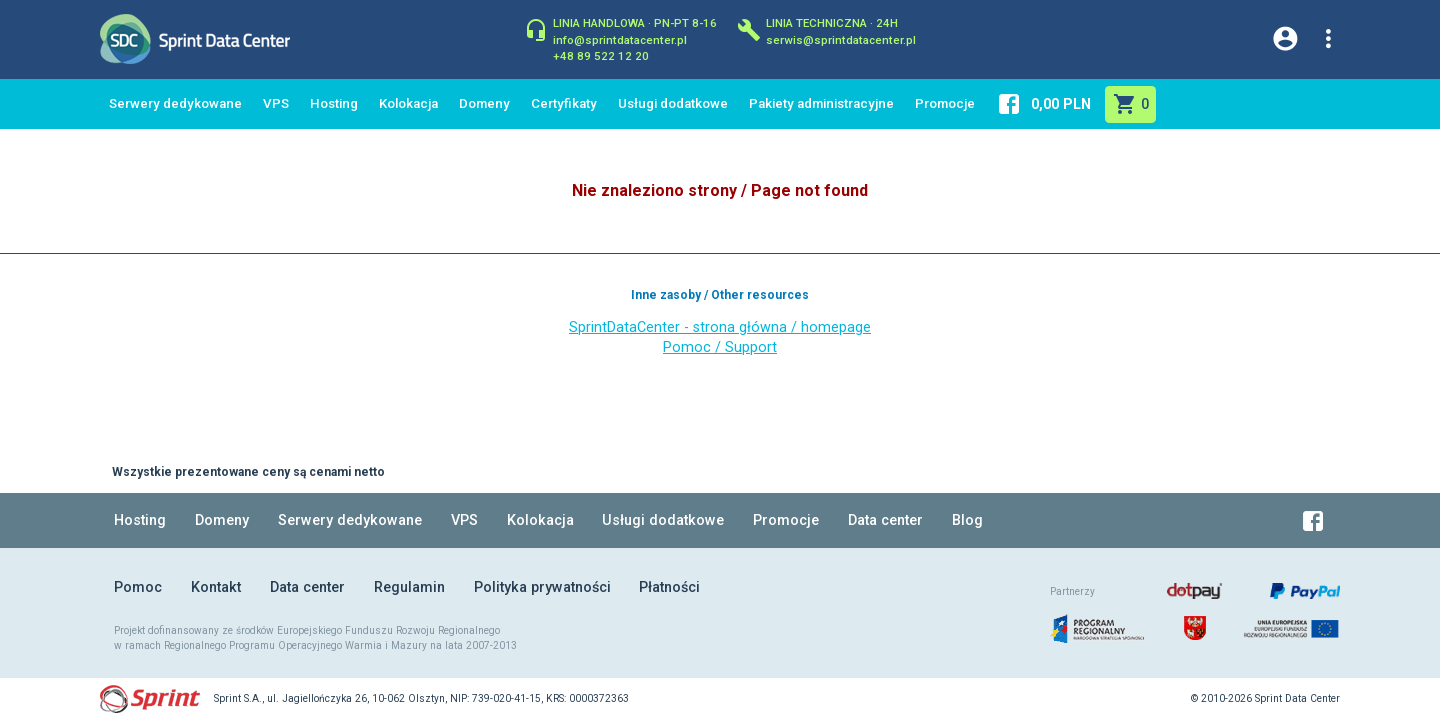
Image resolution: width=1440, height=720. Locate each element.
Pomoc (138, 587)
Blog (967, 520)
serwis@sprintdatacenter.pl (841, 39)
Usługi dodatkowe (673, 103)
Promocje (945, 103)
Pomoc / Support (720, 347)
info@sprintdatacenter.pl (620, 39)
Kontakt (216, 587)
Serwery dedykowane (175, 103)
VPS (276, 103)
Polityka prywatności (542, 587)
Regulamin (409, 587)
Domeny (484, 103)
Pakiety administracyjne (821, 103)
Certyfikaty (564, 103)
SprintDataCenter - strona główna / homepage (720, 327)
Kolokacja (408, 103)
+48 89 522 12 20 (601, 55)
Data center (885, 520)
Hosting (334, 103)
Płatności (669, 587)
